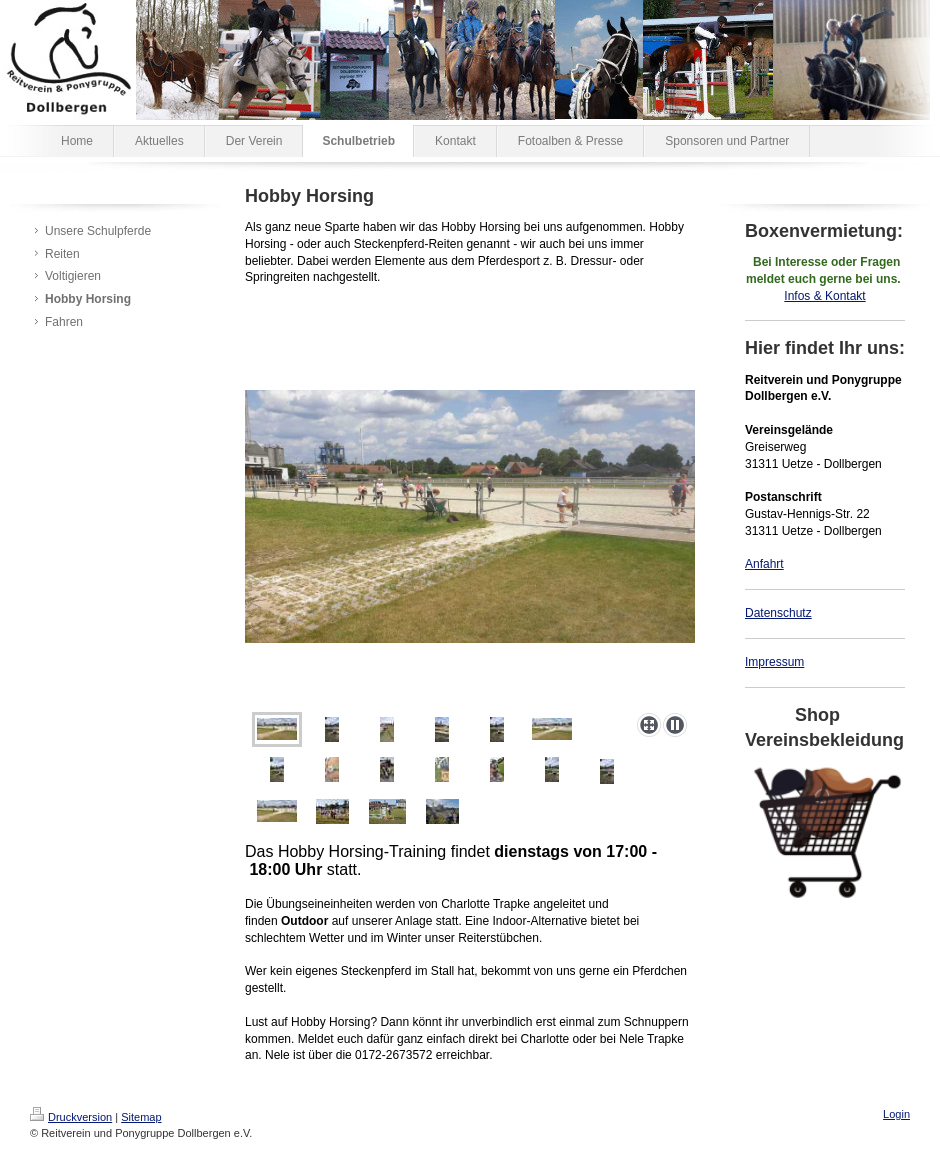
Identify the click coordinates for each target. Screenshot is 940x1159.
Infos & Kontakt (824, 296)
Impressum (774, 662)
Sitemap (141, 1117)
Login (896, 1114)
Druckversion (71, 1117)
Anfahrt (764, 564)
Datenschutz (778, 613)
